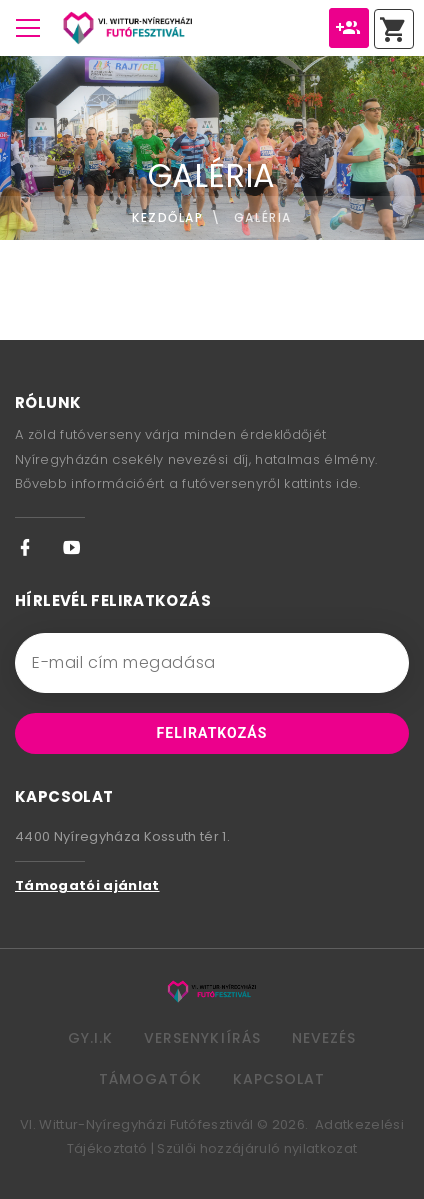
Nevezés (324, 1038)
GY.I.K (90, 1038)
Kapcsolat (279, 1079)
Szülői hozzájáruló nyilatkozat (257, 1148)
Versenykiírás (202, 1038)
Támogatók (150, 1079)
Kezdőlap (167, 217)
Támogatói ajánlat (87, 885)
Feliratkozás (212, 733)
